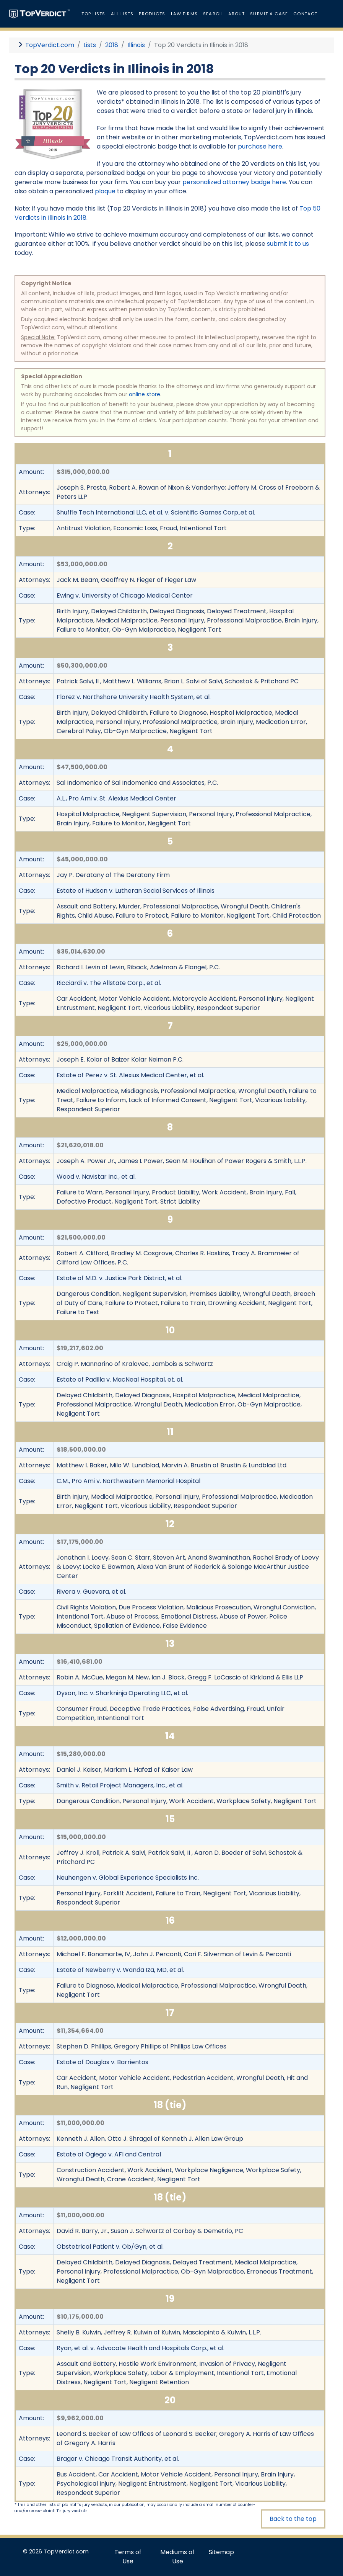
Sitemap (221, 2552)
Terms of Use (127, 2557)
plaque (105, 191)
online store (144, 394)
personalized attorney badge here (234, 182)
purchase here (260, 146)
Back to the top (293, 2518)
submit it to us (288, 243)
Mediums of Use (177, 2557)
